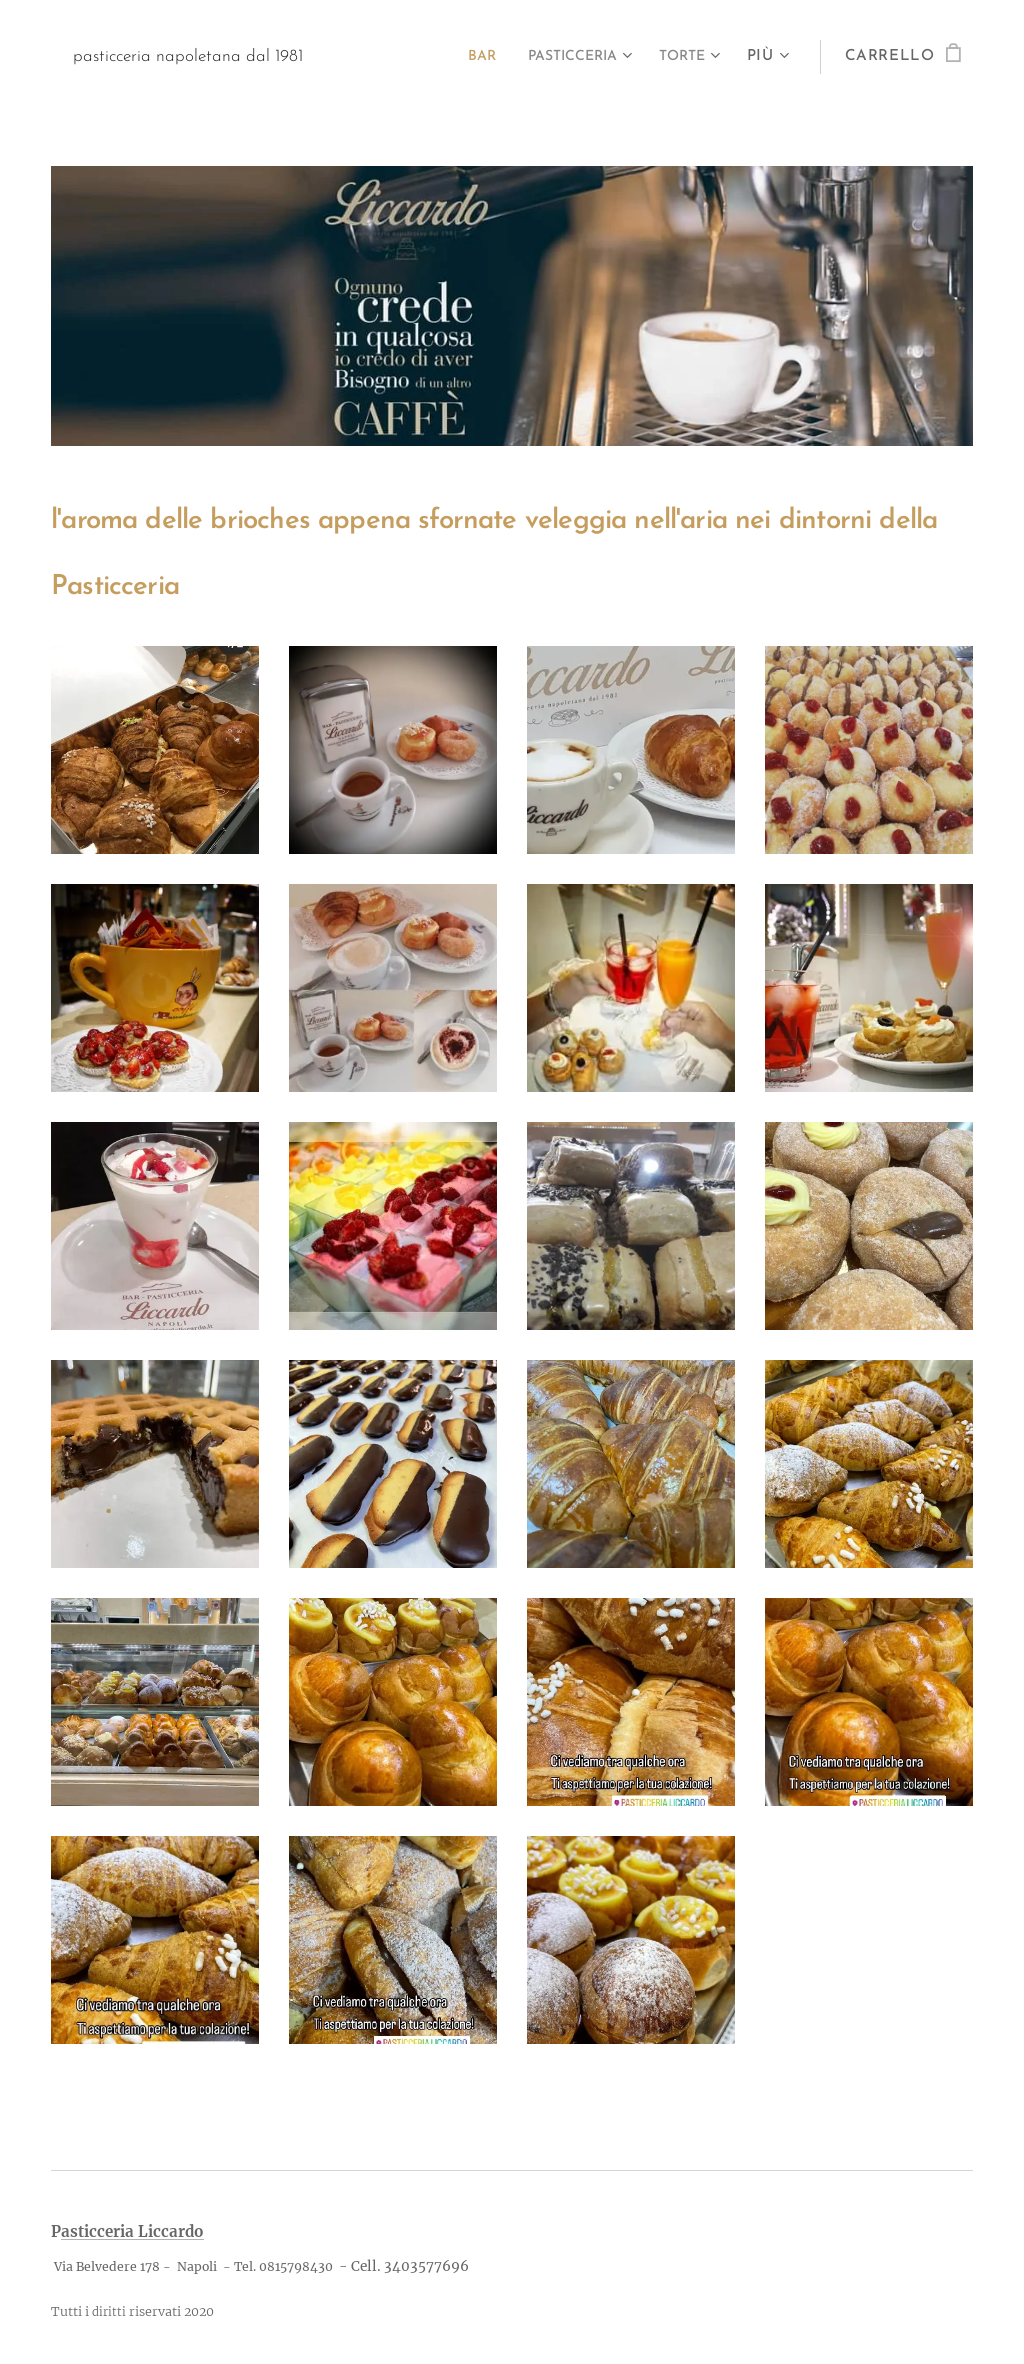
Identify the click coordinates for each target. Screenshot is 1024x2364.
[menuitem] (459, 57)
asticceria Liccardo (132, 2231)
